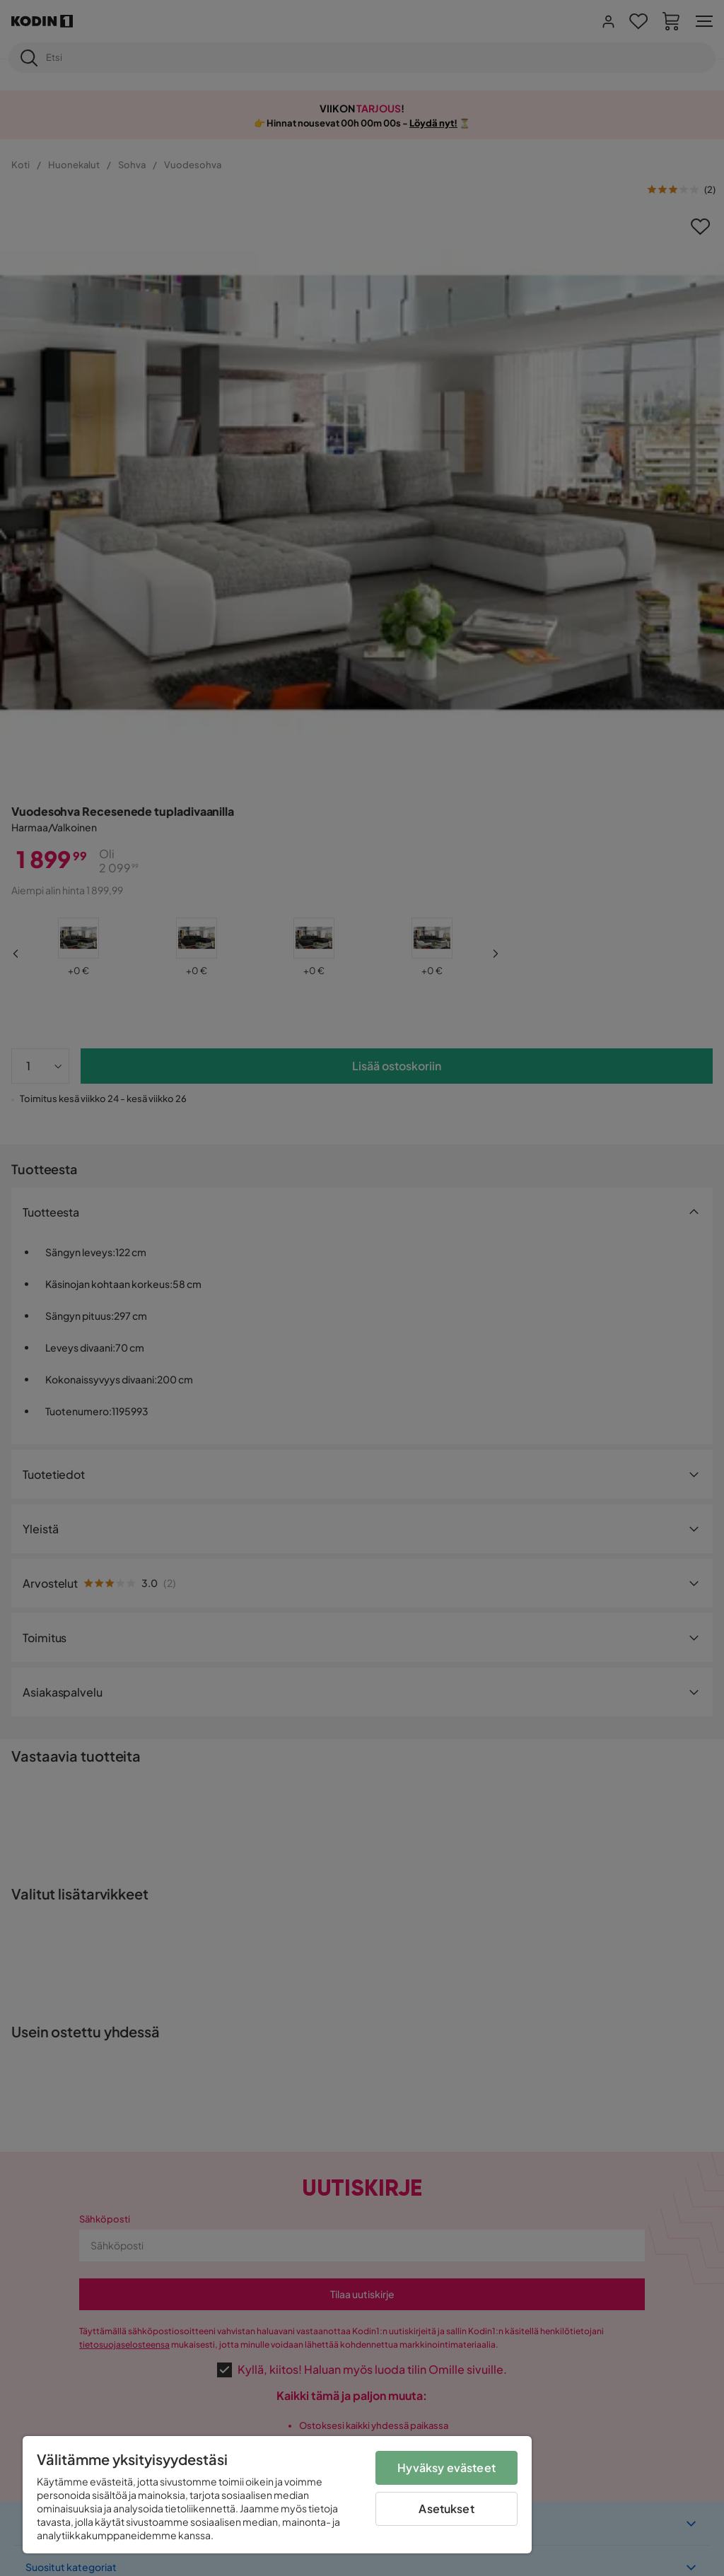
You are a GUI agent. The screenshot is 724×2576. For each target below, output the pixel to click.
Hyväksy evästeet (446, 2467)
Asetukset (446, 2508)
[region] (277, 2494)
